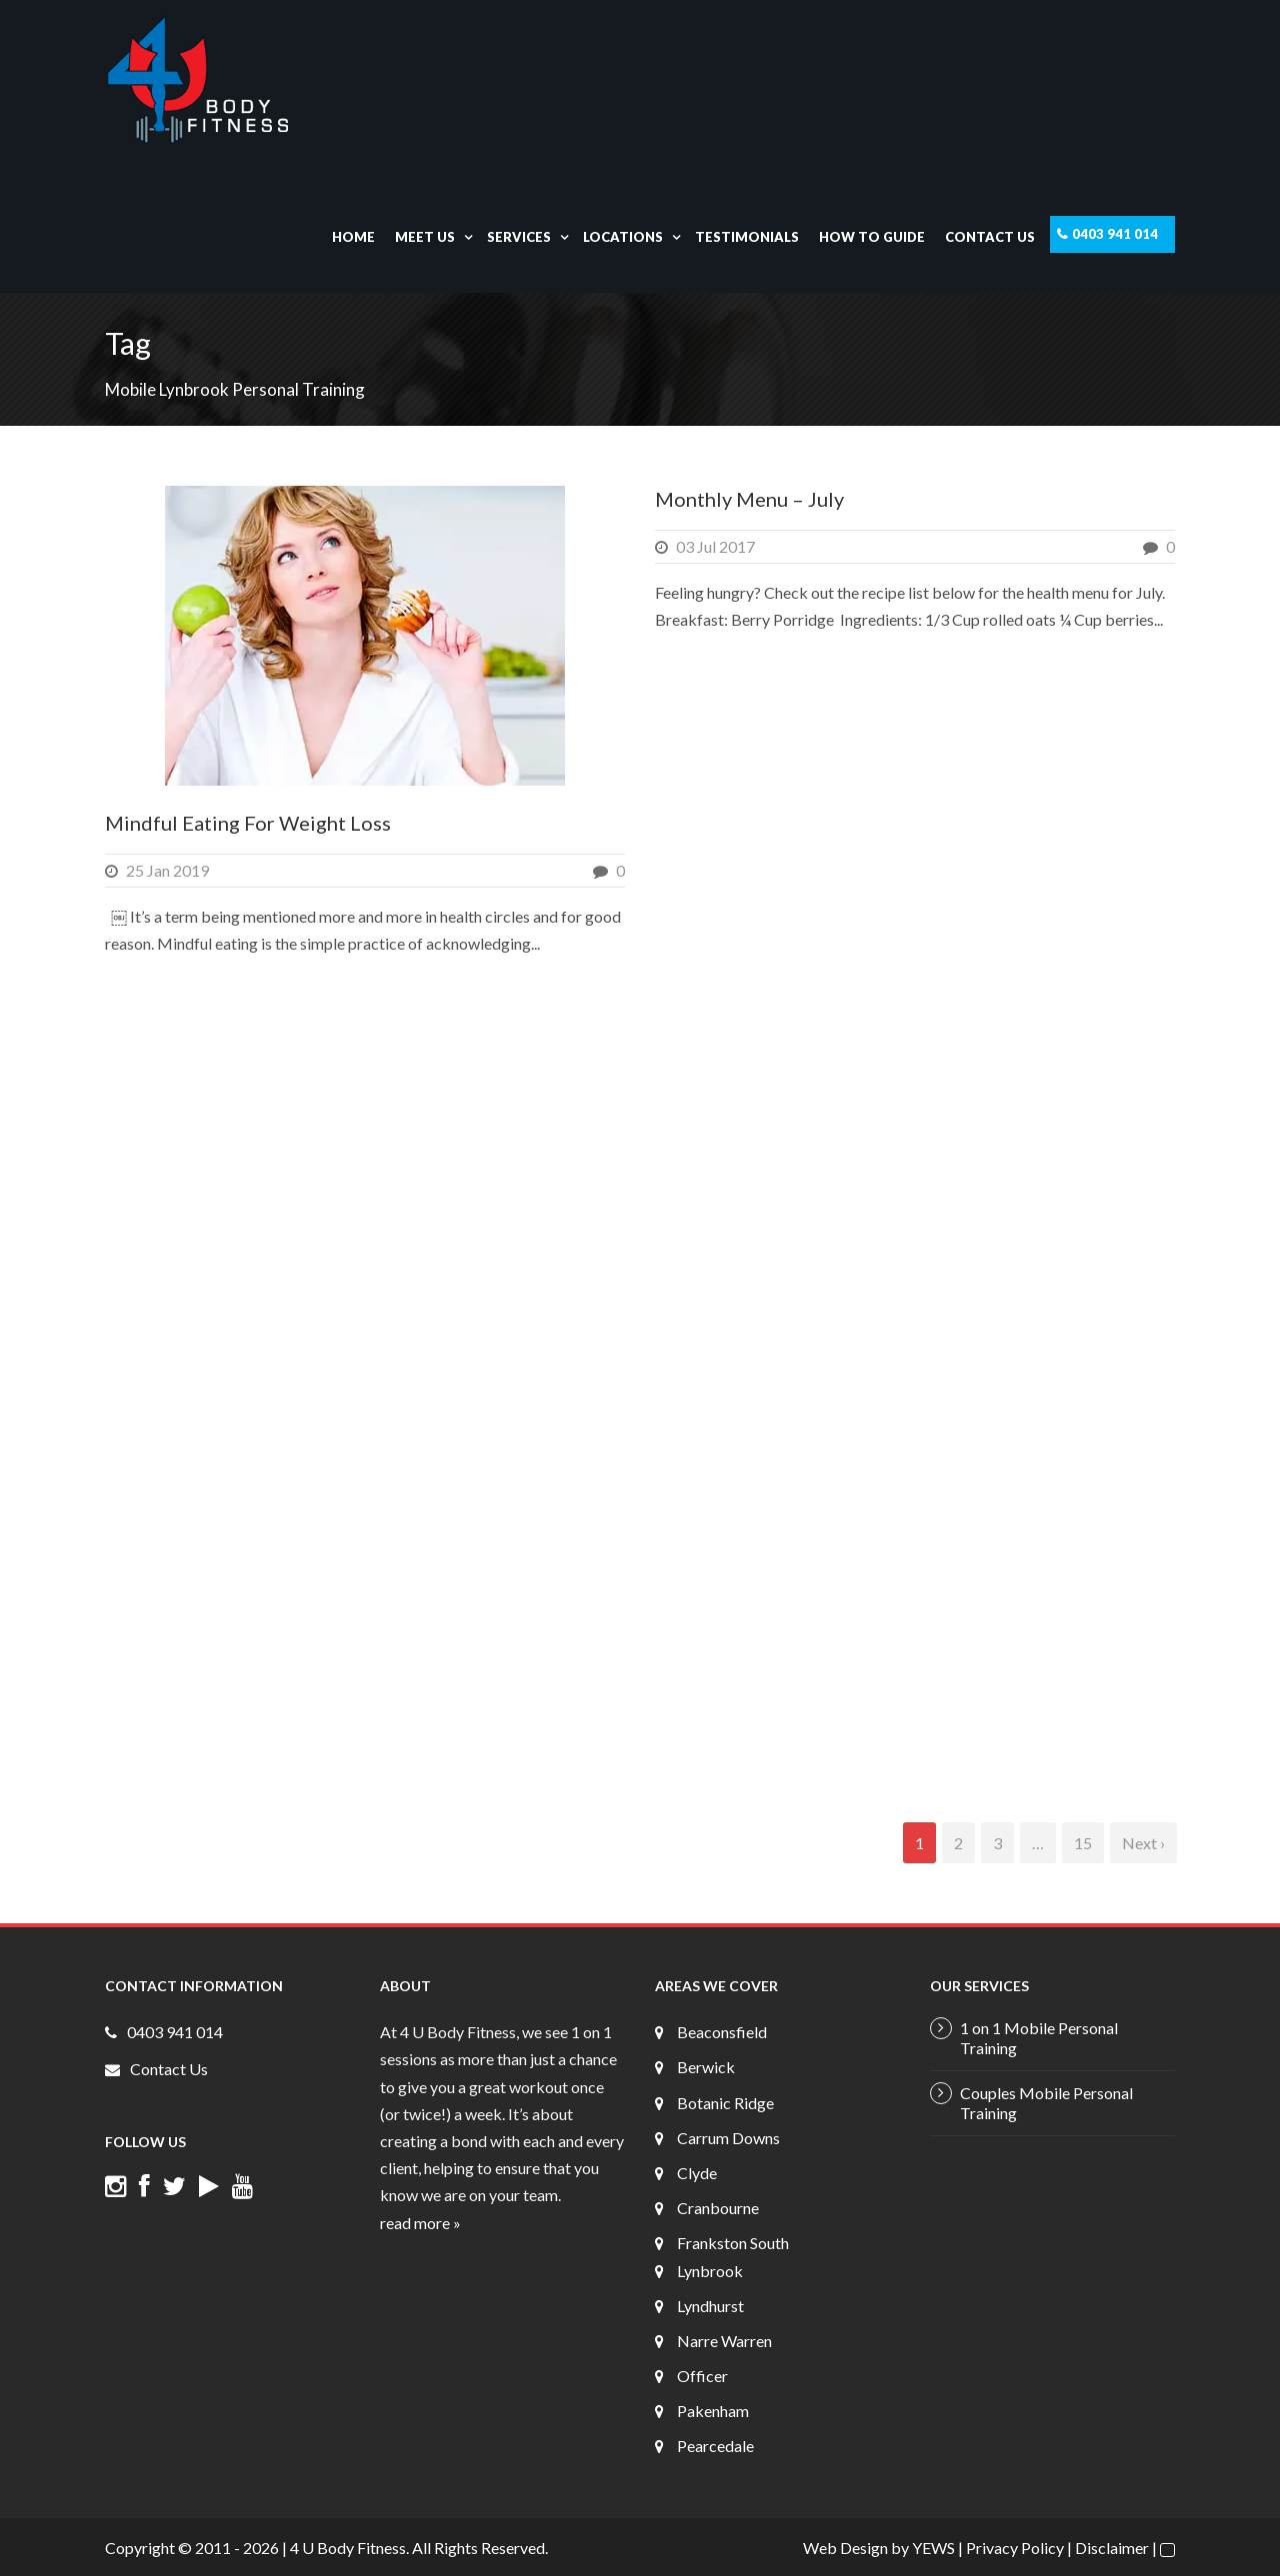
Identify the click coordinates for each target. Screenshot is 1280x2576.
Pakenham (713, 2410)
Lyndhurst (710, 2305)
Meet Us (425, 237)
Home (353, 237)
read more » (420, 2222)
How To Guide (872, 237)
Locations (623, 237)
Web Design (845, 2547)
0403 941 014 (1115, 234)
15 (1083, 1842)
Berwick (706, 2066)
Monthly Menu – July (749, 499)
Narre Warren (724, 2340)
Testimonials (747, 237)
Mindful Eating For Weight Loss (248, 823)
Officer (702, 2375)
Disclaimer (1112, 2547)
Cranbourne (718, 2207)
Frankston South (733, 2242)
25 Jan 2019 (167, 870)
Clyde (697, 2172)
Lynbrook (710, 2270)
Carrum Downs (728, 2137)
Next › (1143, 1842)
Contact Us (990, 237)
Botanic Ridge (725, 2102)
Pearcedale (715, 2445)
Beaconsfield (722, 2031)
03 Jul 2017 (715, 546)
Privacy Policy (1015, 2547)
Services (519, 237)
